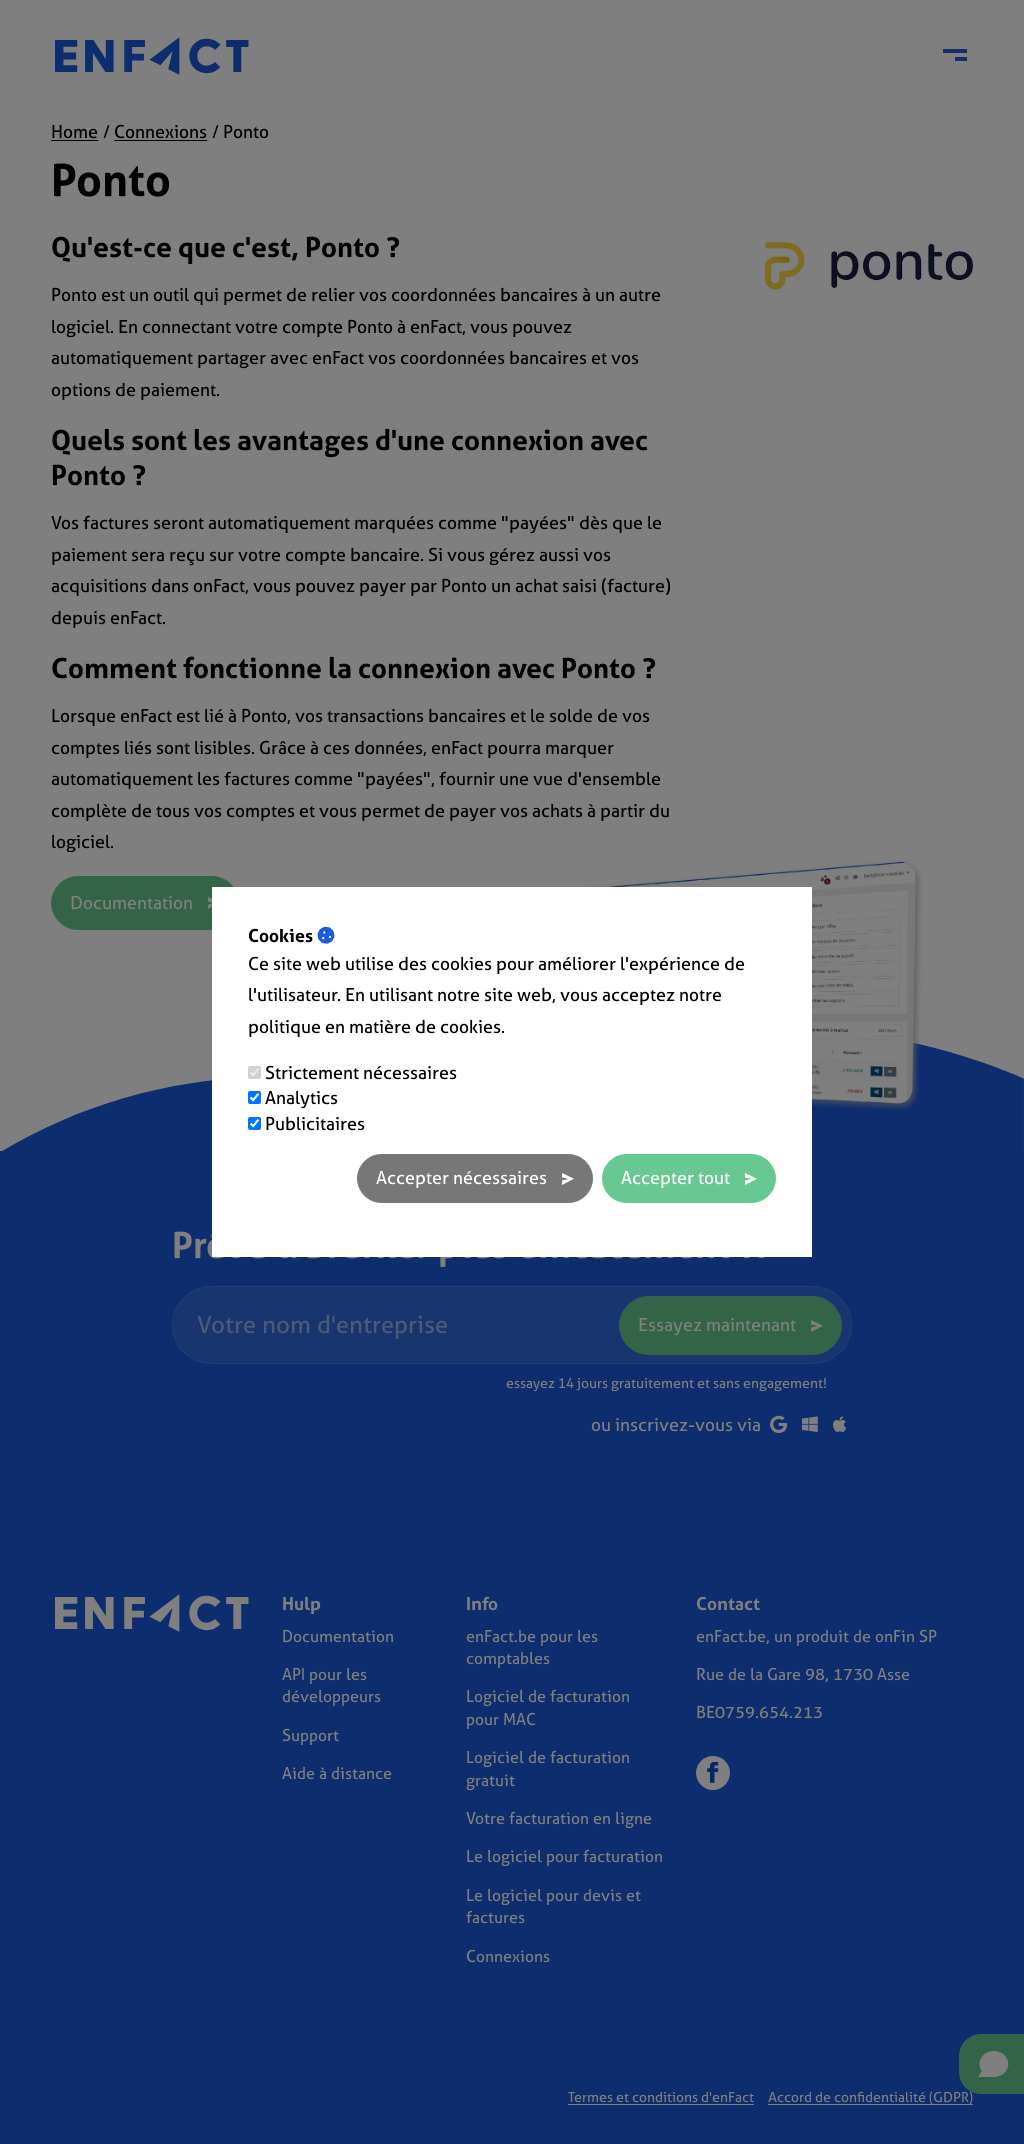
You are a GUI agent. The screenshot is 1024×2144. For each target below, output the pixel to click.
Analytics (301, 1097)
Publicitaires (315, 1123)
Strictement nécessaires (361, 1072)
